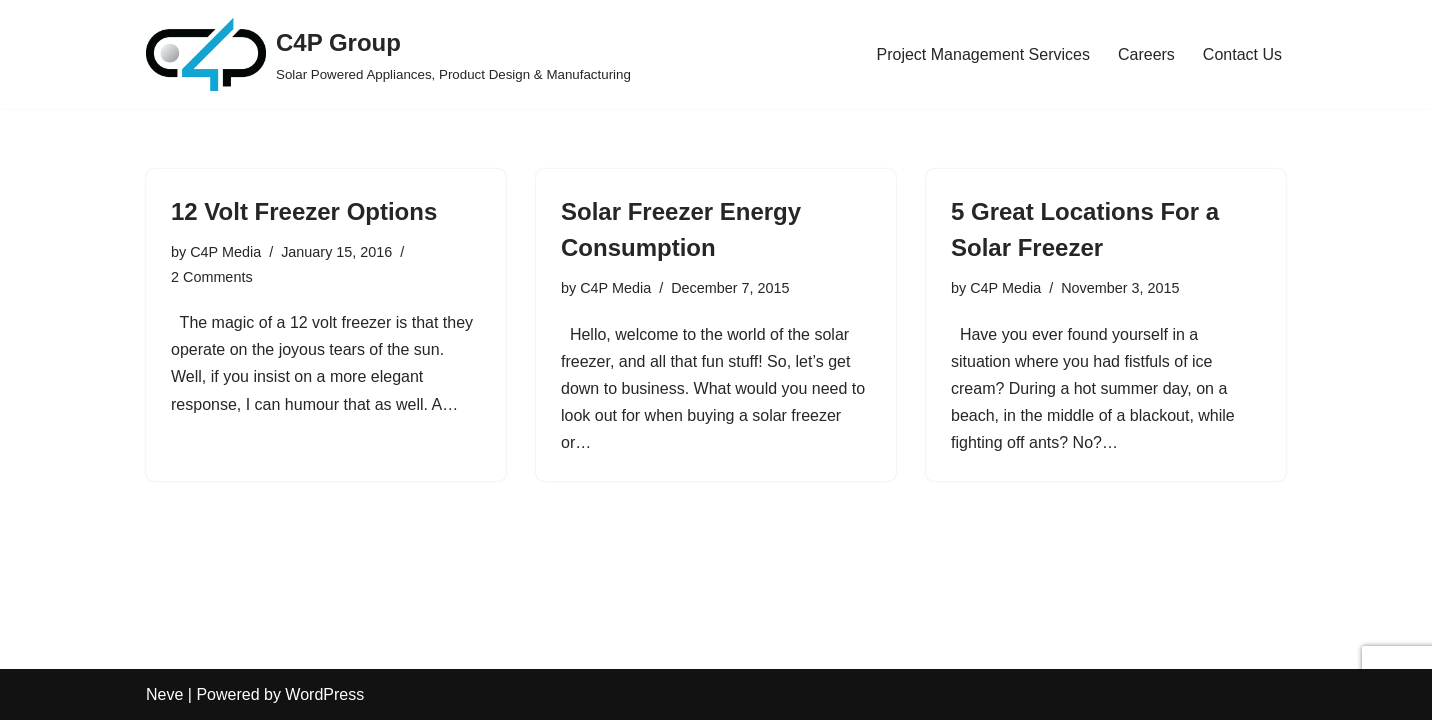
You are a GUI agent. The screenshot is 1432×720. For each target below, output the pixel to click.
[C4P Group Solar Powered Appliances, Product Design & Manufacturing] (388, 54)
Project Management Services (983, 54)
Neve (164, 694)
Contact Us (1242, 54)
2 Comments (212, 277)
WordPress (324, 694)
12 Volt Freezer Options (304, 211)
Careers (1146, 54)
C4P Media (225, 252)
